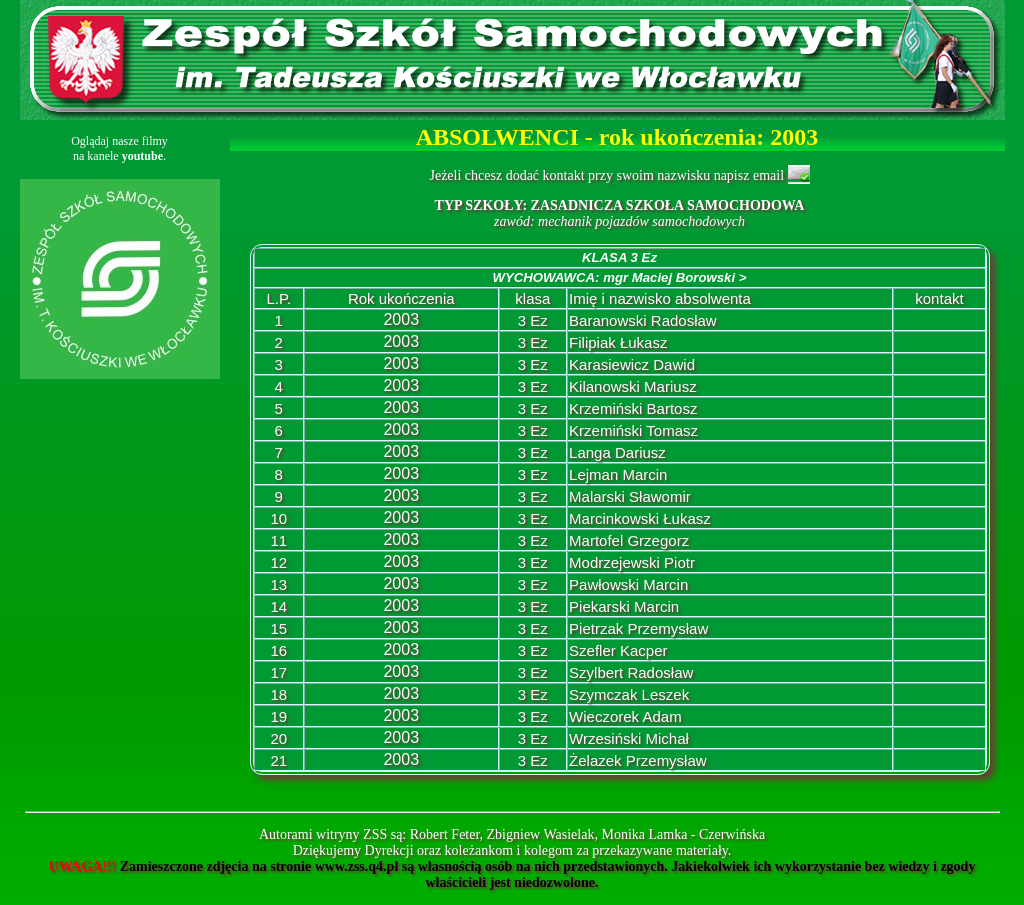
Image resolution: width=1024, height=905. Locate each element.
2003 (401, 319)
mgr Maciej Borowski (674, 277)
